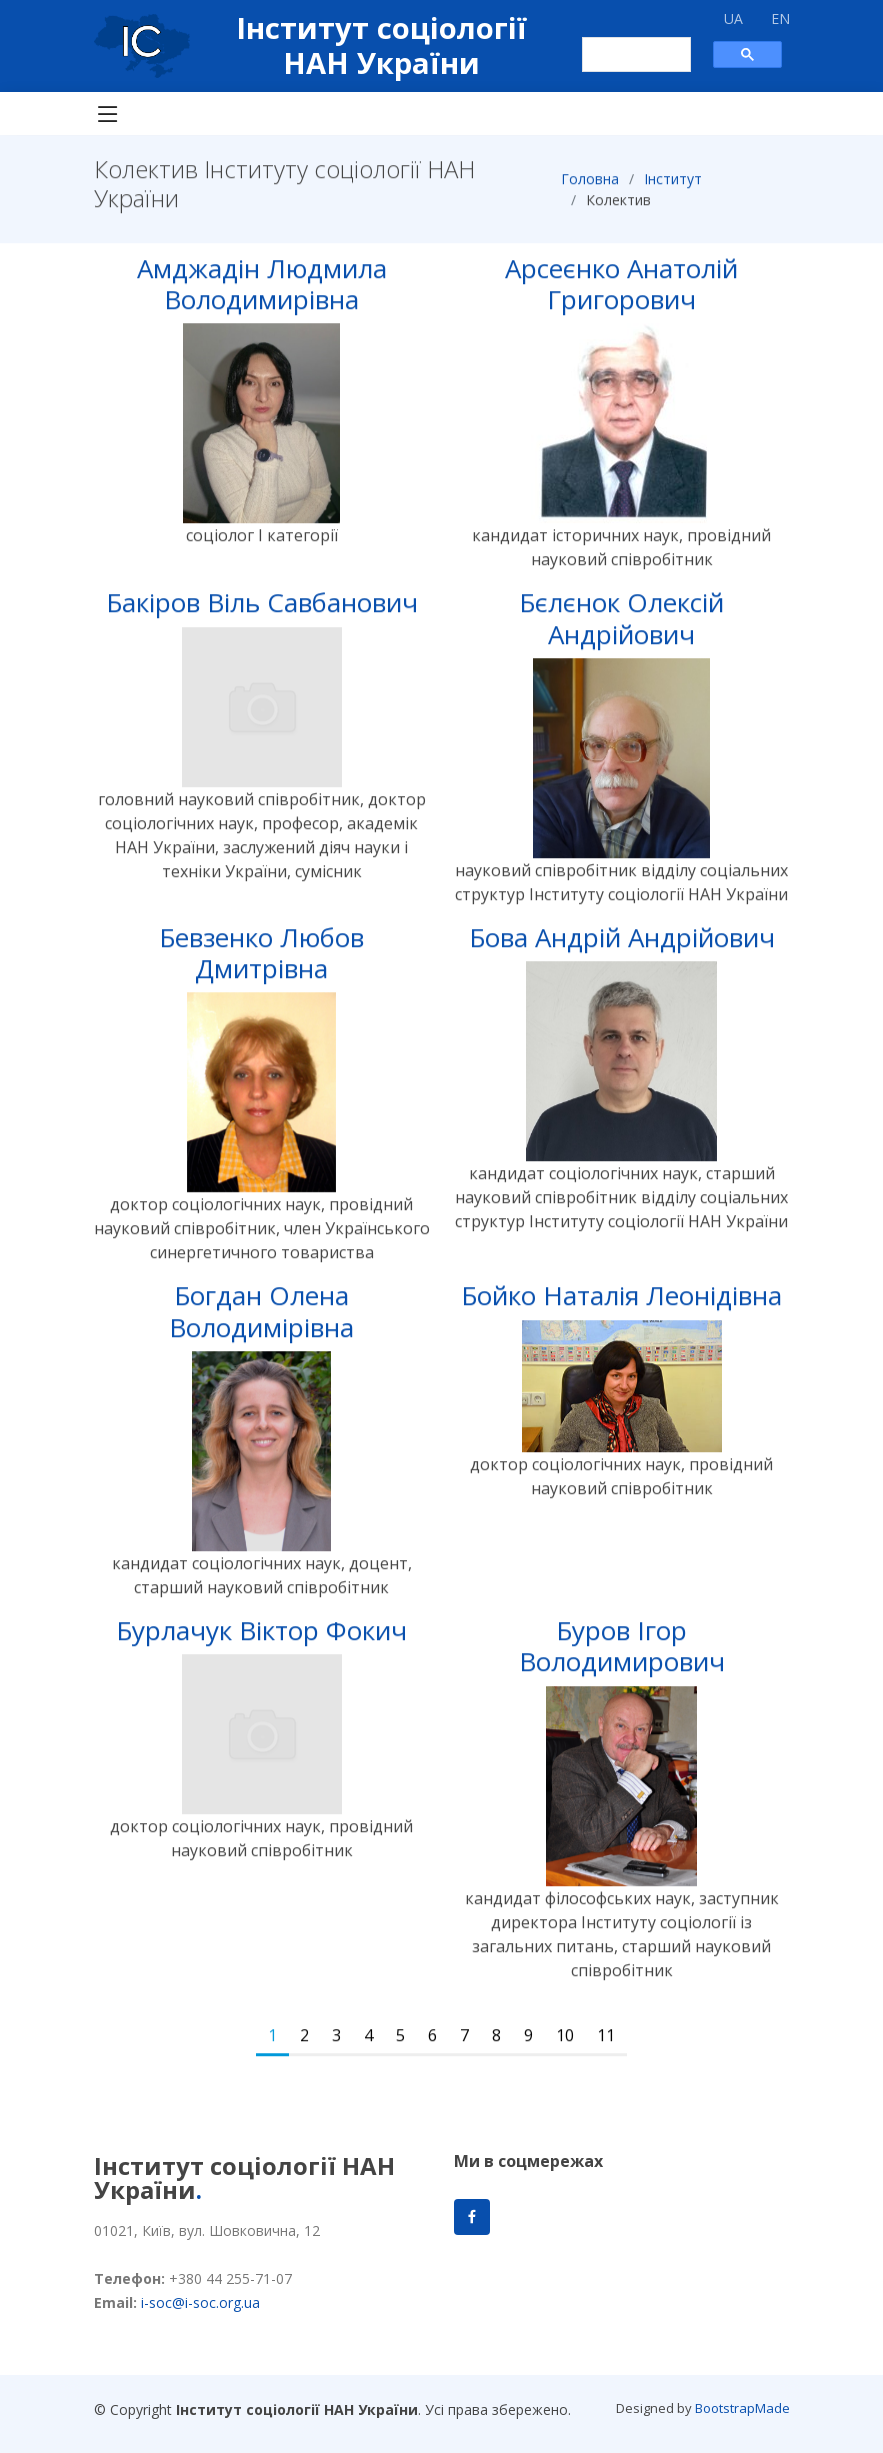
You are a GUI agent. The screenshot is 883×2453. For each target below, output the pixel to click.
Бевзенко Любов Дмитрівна (261, 961)
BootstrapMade (742, 2408)
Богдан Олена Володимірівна (261, 1320)
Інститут (673, 187)
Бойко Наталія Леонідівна (621, 1305)
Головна (590, 187)
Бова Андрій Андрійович (622, 946)
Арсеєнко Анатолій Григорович (621, 292)
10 (565, 2044)
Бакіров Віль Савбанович (262, 612)
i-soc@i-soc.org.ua (200, 2302)
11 (606, 2044)
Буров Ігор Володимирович (622, 1655)
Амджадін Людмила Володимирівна (262, 292)
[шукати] (626, 55)
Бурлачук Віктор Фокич (261, 1640)
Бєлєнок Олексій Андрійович (621, 627)
